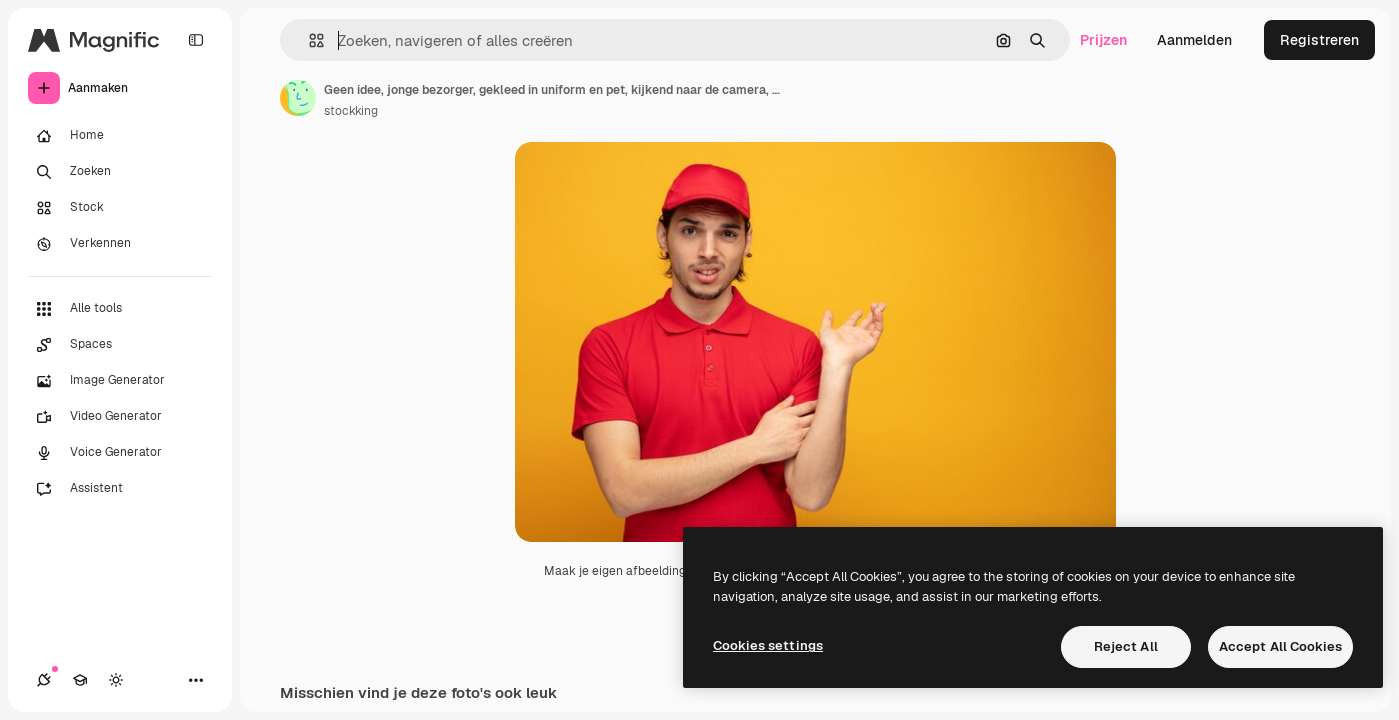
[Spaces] (120, 345)
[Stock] (120, 208)
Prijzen (1103, 40)
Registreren (1319, 40)
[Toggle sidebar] (196, 40)
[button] (308, 40)
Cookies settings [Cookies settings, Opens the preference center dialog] (768, 645)
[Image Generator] (120, 381)
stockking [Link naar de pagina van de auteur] (351, 111)
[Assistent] (120, 489)
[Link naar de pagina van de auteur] (298, 98)
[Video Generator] (120, 417)
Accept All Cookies (1280, 646)
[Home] (120, 136)
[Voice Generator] (120, 453)
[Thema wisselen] (116, 680)
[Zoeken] (120, 172)
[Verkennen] (120, 244)
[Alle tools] (120, 309)
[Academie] (80, 680)
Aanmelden (1194, 40)
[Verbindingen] (44, 680)
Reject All (1126, 646)
